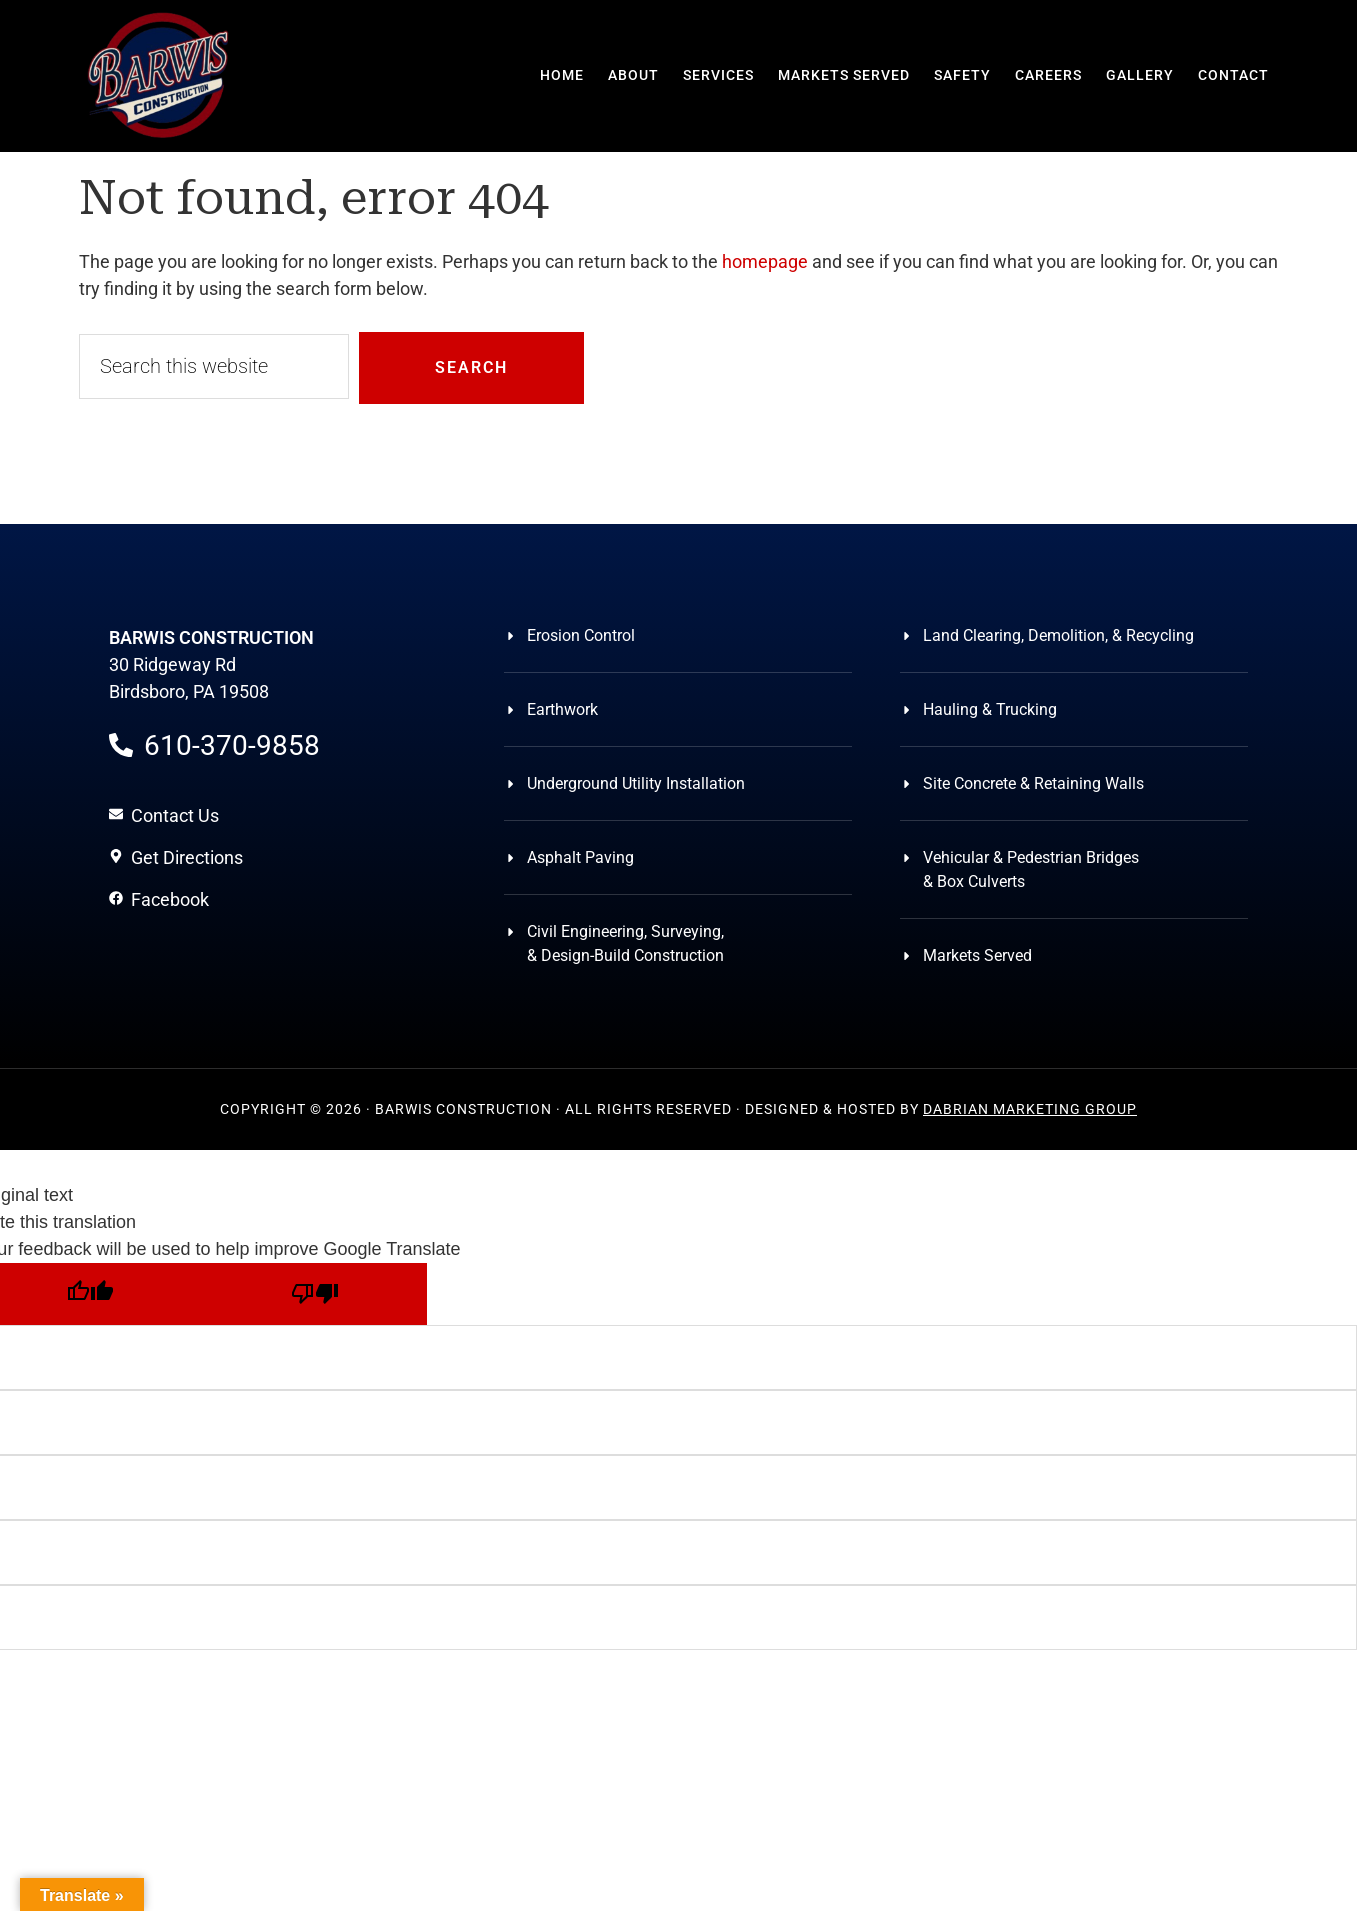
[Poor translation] (314, 1294)
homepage (765, 261)
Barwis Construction (159, 75)
